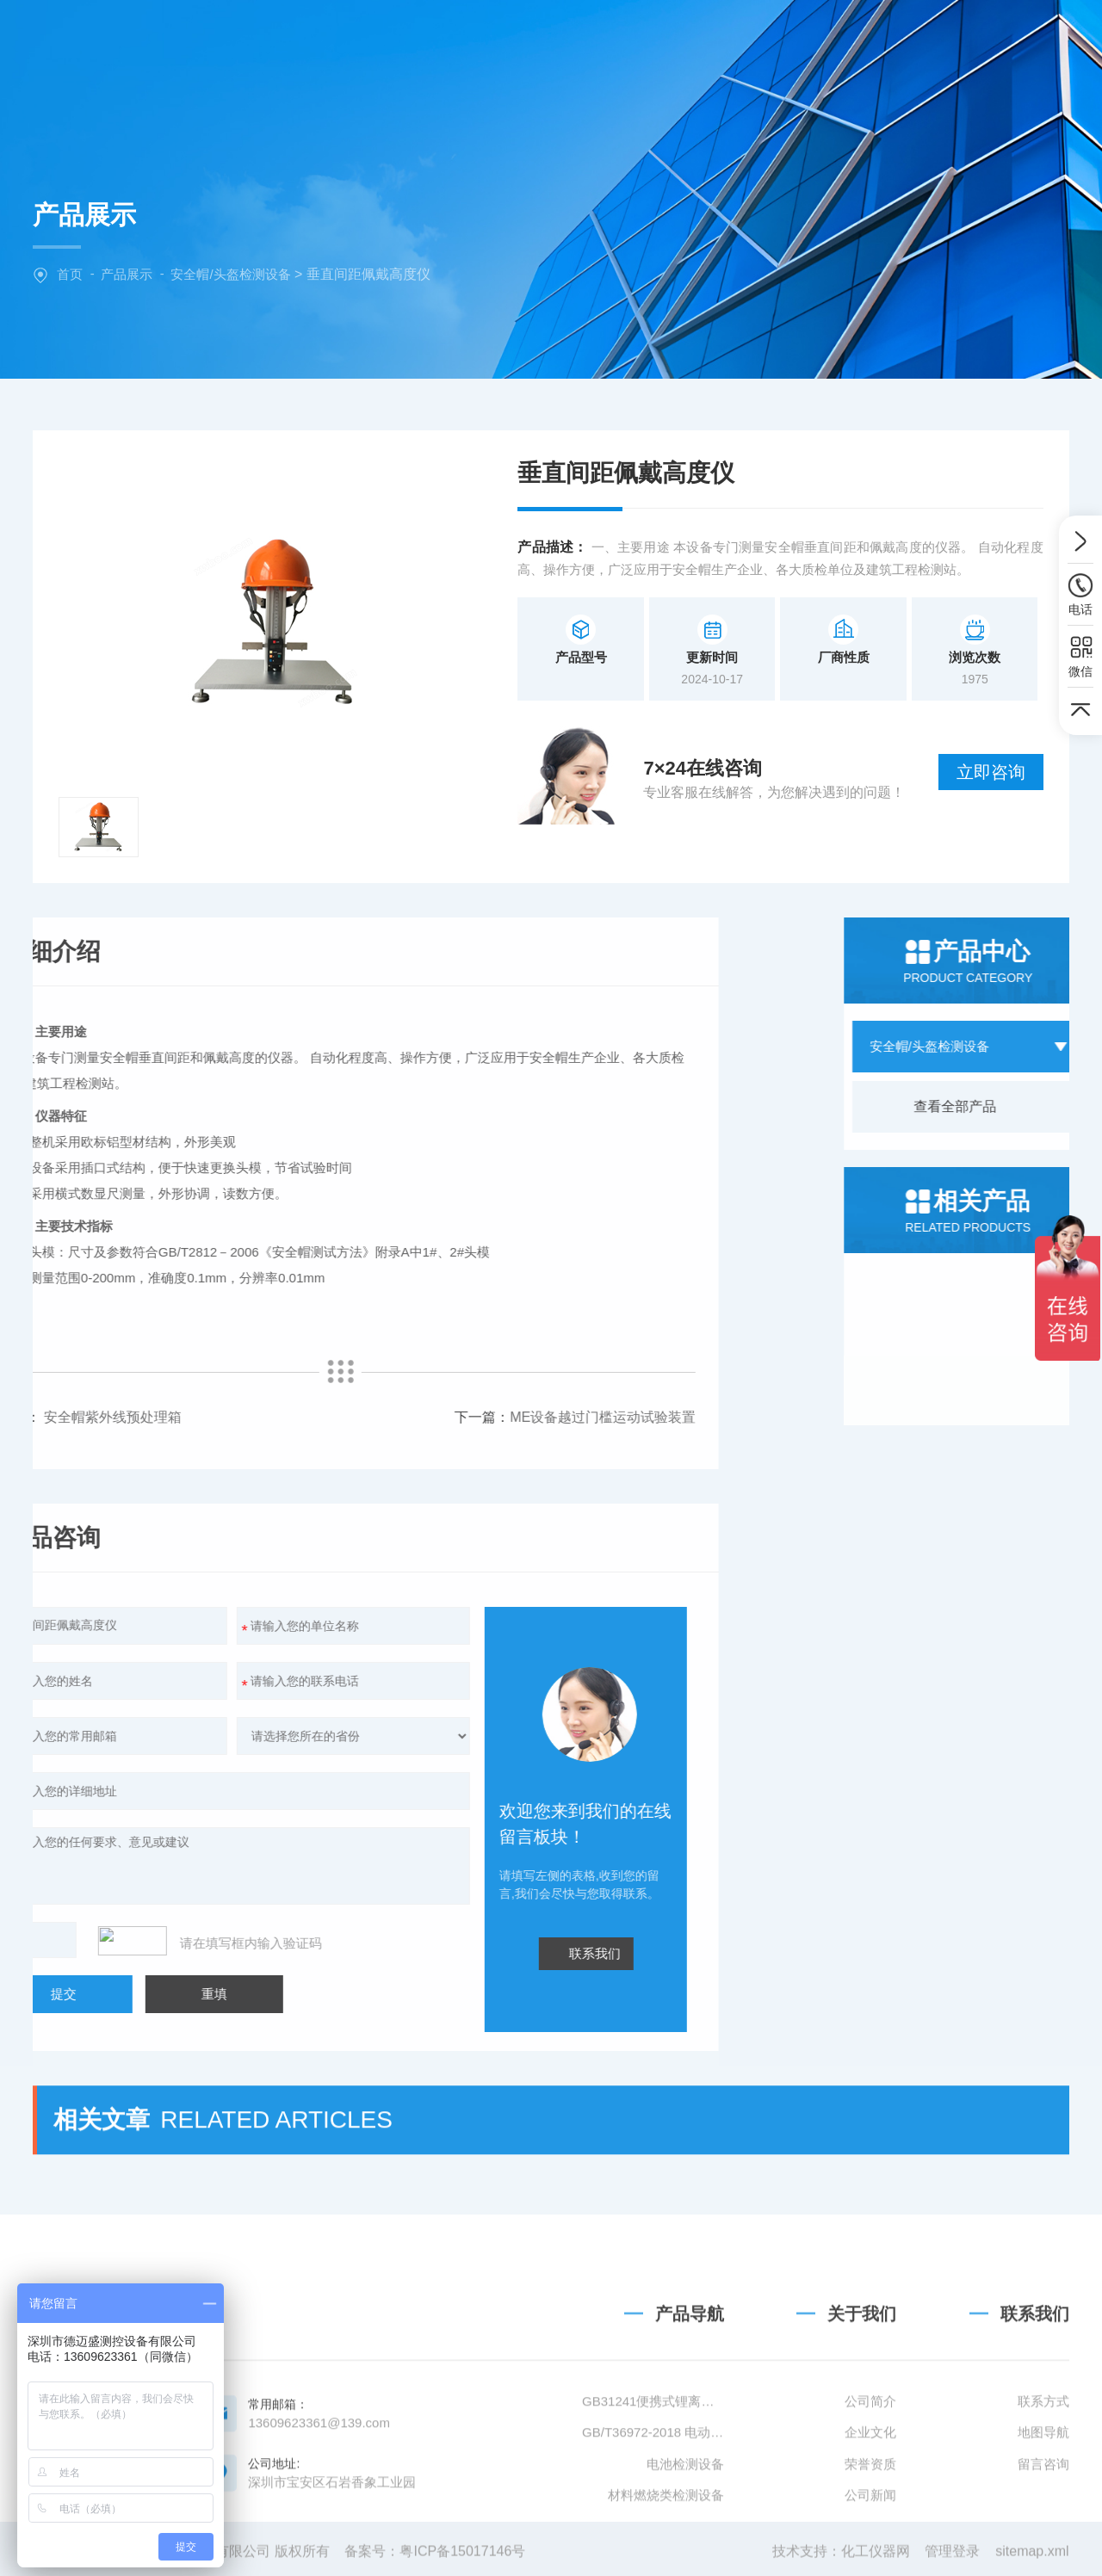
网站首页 (373, 38)
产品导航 (689, 2418)
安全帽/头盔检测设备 (230, 274)
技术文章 (807, 38)
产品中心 (589, 38)
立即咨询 (991, 772)
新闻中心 (699, 38)
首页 (70, 274)
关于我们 (481, 38)
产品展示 (126, 274)
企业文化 (870, 2537)
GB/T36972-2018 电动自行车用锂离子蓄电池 (653, 2537)
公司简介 (870, 2506)
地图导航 (1043, 2537)
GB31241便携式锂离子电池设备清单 (653, 2506)
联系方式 (1043, 2506)
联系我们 (916, 38)
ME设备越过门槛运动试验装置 (281, 1417)
